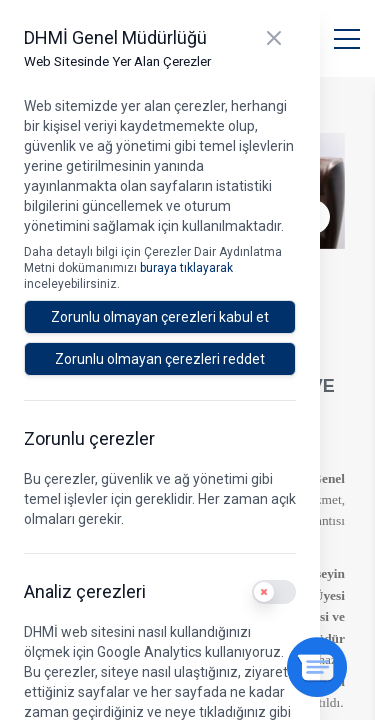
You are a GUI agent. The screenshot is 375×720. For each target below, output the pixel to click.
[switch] (274, 592)
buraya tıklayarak (186, 268)
